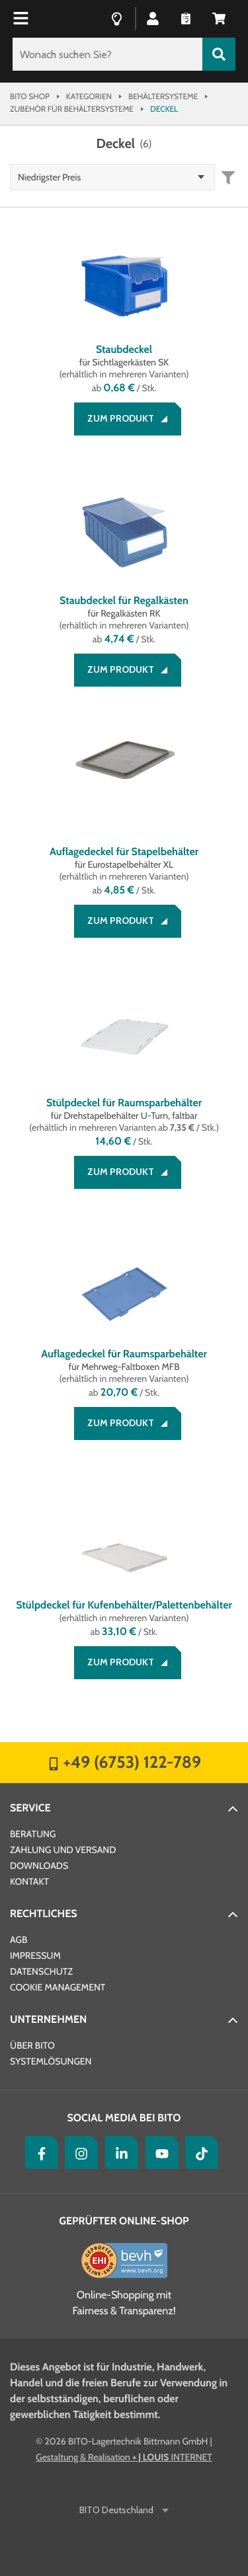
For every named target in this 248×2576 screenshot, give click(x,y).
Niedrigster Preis (49, 177)
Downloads (39, 1866)
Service (30, 1807)
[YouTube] (158, 2152)
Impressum (35, 1955)
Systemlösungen (50, 2061)
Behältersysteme (163, 96)
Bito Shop (30, 96)
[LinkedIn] (118, 2152)
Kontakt (29, 1881)
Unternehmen (48, 2019)
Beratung (33, 1834)
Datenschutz (41, 1971)
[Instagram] (78, 2152)
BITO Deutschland (117, 2510)
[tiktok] (198, 2152)
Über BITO (32, 2045)
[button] (153, 17)
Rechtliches (43, 1913)
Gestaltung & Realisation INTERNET (124, 2457)
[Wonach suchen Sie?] (107, 54)
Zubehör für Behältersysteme (72, 109)
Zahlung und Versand (63, 1850)
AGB (18, 1940)
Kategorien (89, 96)
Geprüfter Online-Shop (123, 2221)
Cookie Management (57, 1987)
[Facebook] (38, 2152)
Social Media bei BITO (124, 2117)
